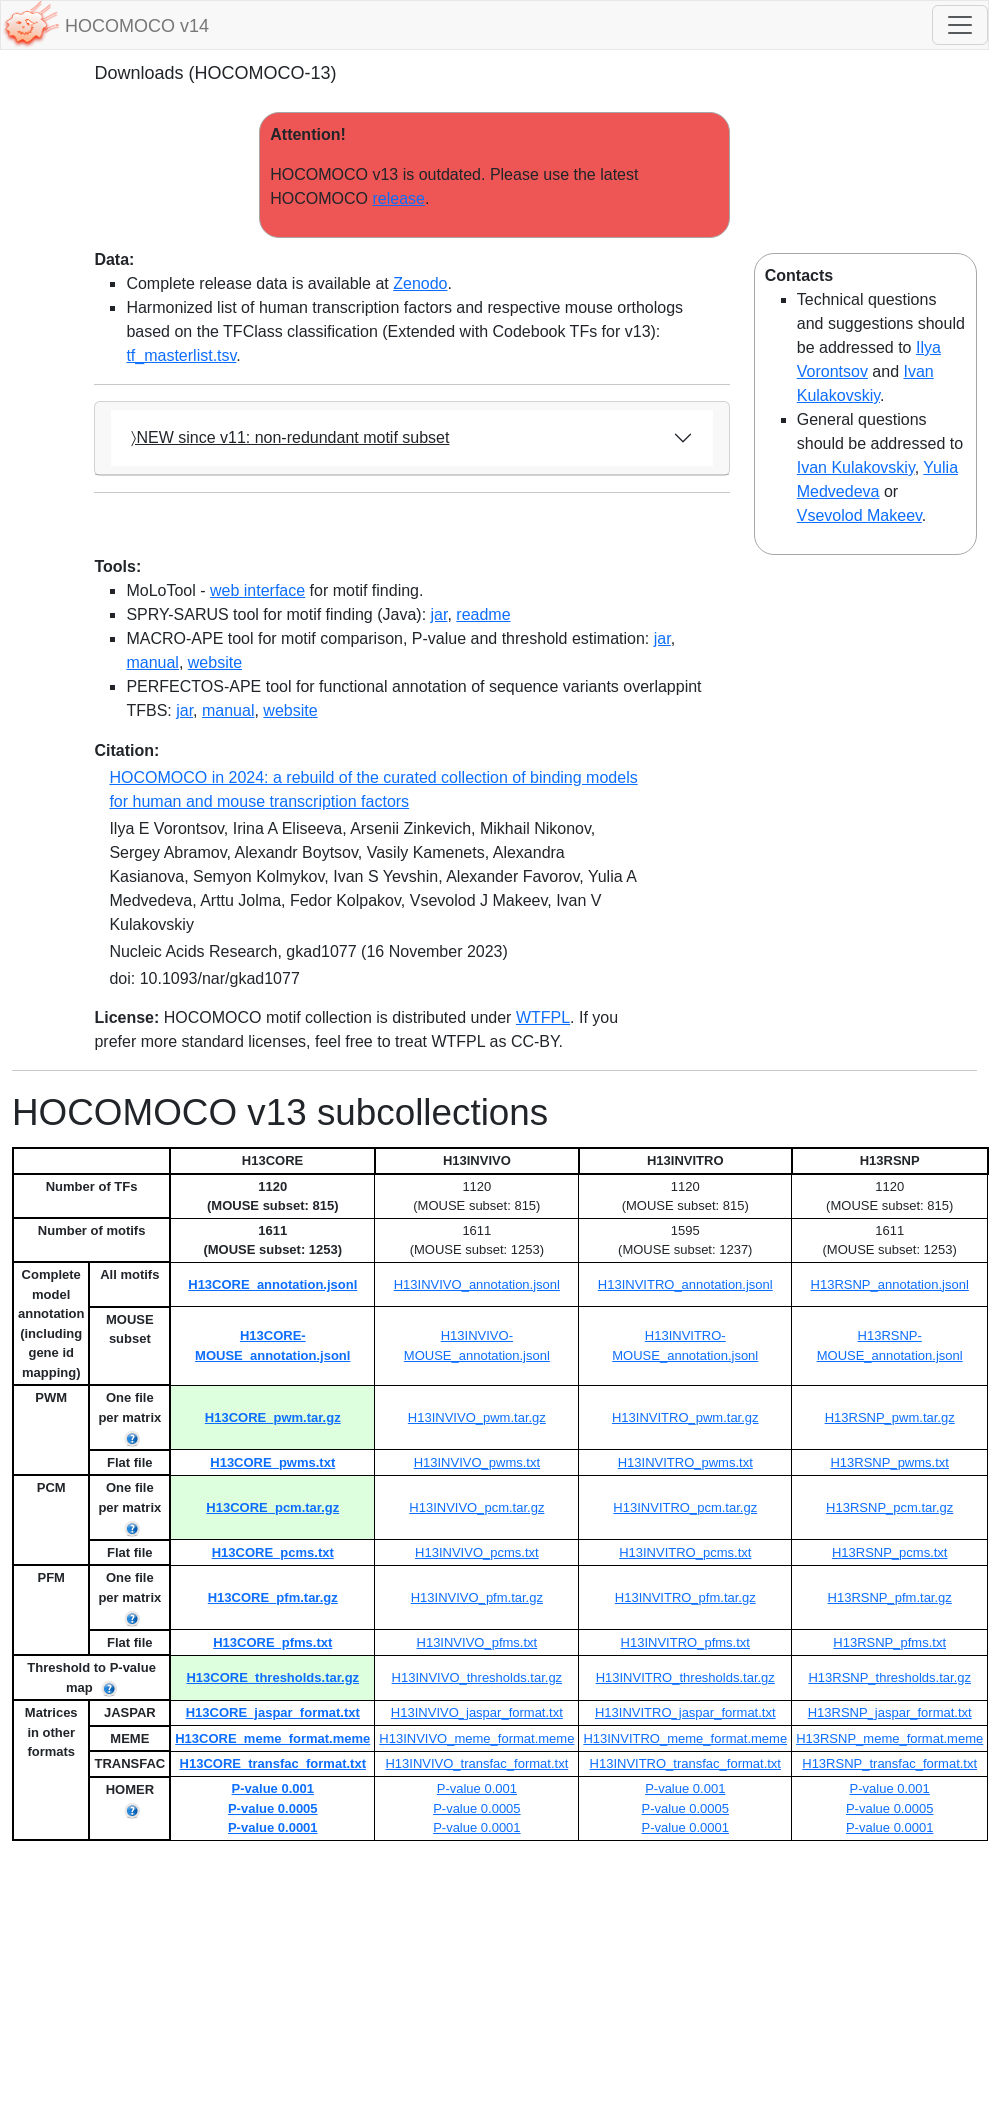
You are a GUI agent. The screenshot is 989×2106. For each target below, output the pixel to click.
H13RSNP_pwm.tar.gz (890, 1417)
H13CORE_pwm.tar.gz (273, 1417)
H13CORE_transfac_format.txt (273, 1763)
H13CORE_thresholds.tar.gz (272, 1677)
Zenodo (420, 283)
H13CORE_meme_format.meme (272, 1738)
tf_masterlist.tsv (181, 355)
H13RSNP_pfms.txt (889, 1642)
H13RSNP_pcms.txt (890, 1552)
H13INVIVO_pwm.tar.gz (477, 1417)
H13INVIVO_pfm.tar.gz (477, 1597)
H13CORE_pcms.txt (273, 1552)
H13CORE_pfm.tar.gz (273, 1597)
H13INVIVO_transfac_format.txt (476, 1763)
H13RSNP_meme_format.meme (889, 1738)
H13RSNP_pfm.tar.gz (890, 1597)
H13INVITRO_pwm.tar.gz (685, 1417)
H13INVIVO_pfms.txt (477, 1642)
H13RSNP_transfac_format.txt (889, 1763)
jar (439, 614)
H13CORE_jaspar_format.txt (273, 1712)
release (398, 198)
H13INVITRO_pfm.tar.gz (685, 1597)
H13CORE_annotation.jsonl (272, 1284)
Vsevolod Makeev (859, 515)
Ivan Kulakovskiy (856, 467)
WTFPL (543, 1017)
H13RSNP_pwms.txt (889, 1462)
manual (152, 662)
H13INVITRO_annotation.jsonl (685, 1284)
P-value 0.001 (273, 1788)
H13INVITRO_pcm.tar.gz (685, 1507)
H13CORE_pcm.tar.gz (272, 1507)
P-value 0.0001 (273, 1827)
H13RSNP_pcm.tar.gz (889, 1507)
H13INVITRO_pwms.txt (685, 1462)
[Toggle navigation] (960, 25)
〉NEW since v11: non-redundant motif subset (290, 437)
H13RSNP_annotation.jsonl (890, 1284)
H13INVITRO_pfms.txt (685, 1642)
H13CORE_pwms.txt (272, 1462)
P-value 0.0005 (273, 1808)
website (215, 662)
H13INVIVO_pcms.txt (477, 1552)
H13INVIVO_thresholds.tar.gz (477, 1677)
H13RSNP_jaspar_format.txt (890, 1712)
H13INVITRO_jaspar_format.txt (685, 1712)
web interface (257, 590)
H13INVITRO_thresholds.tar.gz (685, 1677)
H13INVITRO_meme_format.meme (685, 1738)
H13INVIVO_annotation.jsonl (477, 1284)
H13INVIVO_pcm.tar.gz (476, 1507)
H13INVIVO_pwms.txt (477, 1462)
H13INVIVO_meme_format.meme (476, 1738)
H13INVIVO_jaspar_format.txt (477, 1712)
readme (483, 614)
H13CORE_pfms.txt (272, 1642)
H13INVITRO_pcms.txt (685, 1552)
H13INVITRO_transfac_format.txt (685, 1763)
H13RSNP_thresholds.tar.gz (889, 1677)
